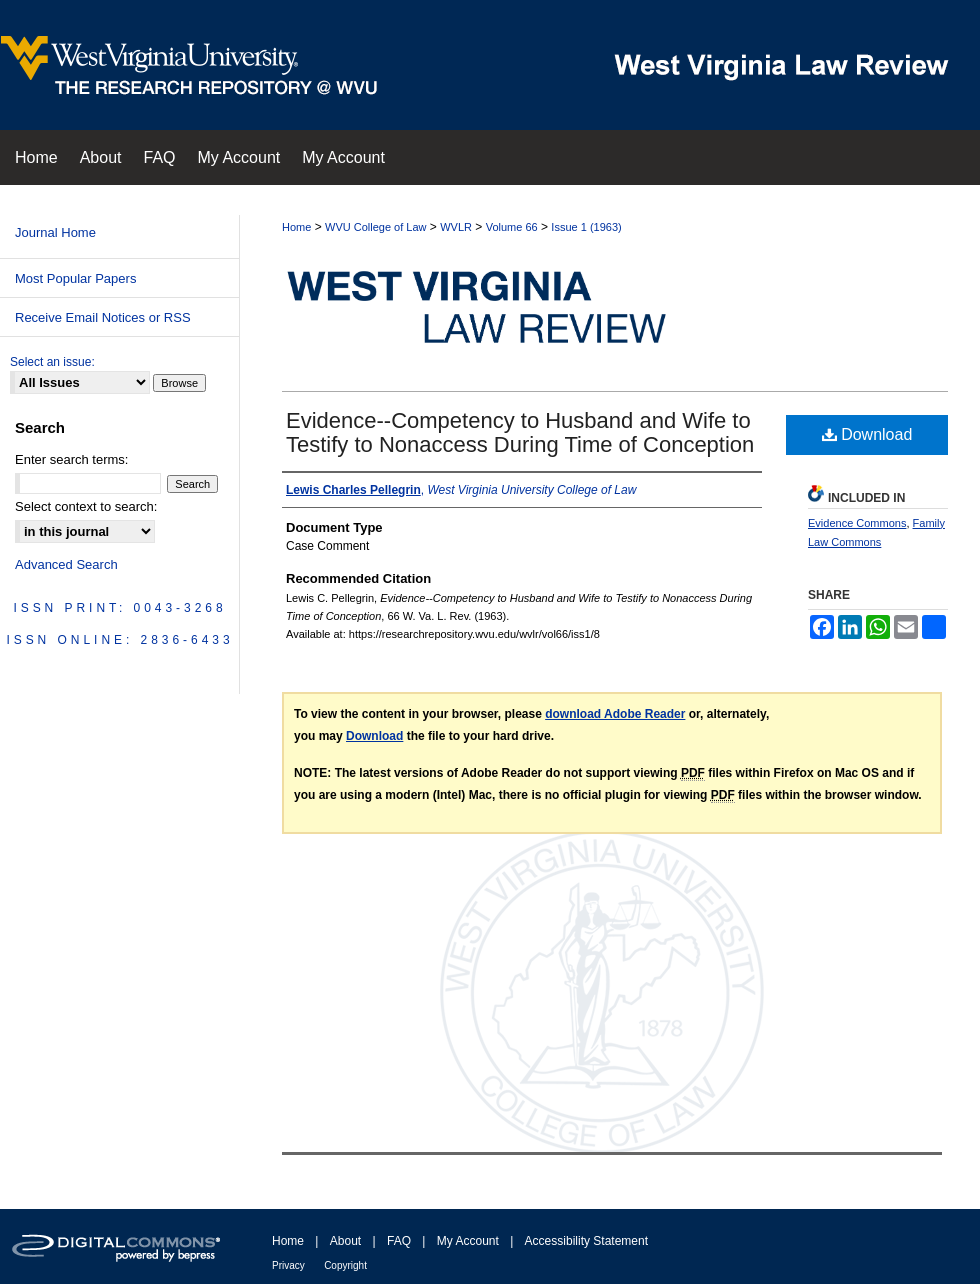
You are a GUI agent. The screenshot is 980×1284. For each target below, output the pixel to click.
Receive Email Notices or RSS (103, 317)
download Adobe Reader (615, 714)
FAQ (399, 1241)
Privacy (288, 1265)
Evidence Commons (857, 523)
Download (867, 434)
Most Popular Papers (75, 278)
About (345, 1241)
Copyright (345, 1265)
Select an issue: (52, 362)
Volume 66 (512, 227)
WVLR (456, 227)
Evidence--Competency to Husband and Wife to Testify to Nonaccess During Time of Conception (520, 432)
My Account (468, 1241)
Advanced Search (66, 564)
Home (296, 227)
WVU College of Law (376, 227)
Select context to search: (86, 506)
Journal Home (55, 232)
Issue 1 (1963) (586, 227)
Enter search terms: (71, 459)
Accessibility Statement (586, 1241)
